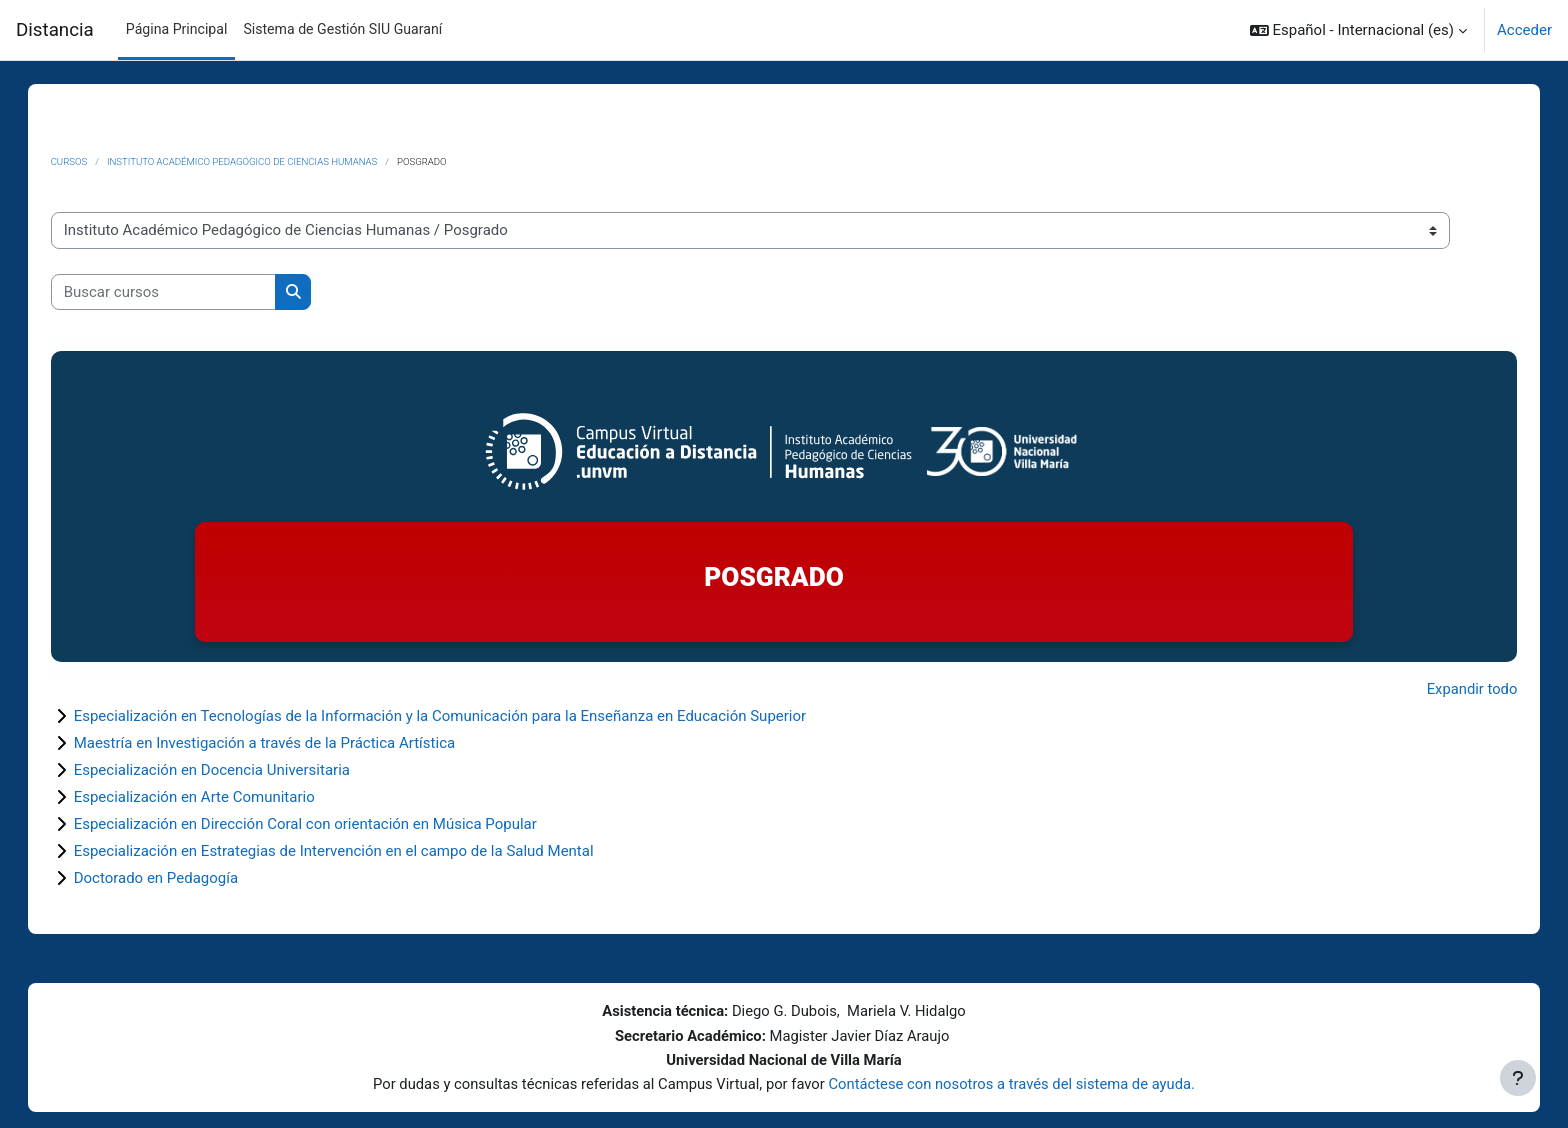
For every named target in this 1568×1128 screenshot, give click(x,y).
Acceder (1524, 30)
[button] (1358, 30)
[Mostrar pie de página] (1518, 1078)
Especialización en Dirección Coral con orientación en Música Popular (325, 824)
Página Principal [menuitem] (177, 29)
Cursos (89, 161)
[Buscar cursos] (183, 292)
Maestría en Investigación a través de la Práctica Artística (285, 743)
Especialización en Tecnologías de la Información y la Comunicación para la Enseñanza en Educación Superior (460, 716)
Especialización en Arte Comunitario (214, 797)
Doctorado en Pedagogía (176, 878)
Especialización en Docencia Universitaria (232, 770)
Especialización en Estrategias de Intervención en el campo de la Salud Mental (354, 851)
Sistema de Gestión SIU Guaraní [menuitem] (342, 29)
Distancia (55, 30)
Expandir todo (1451, 689)
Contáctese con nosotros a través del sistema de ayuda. (1015, 1084)
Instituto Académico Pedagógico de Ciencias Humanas (262, 161)
